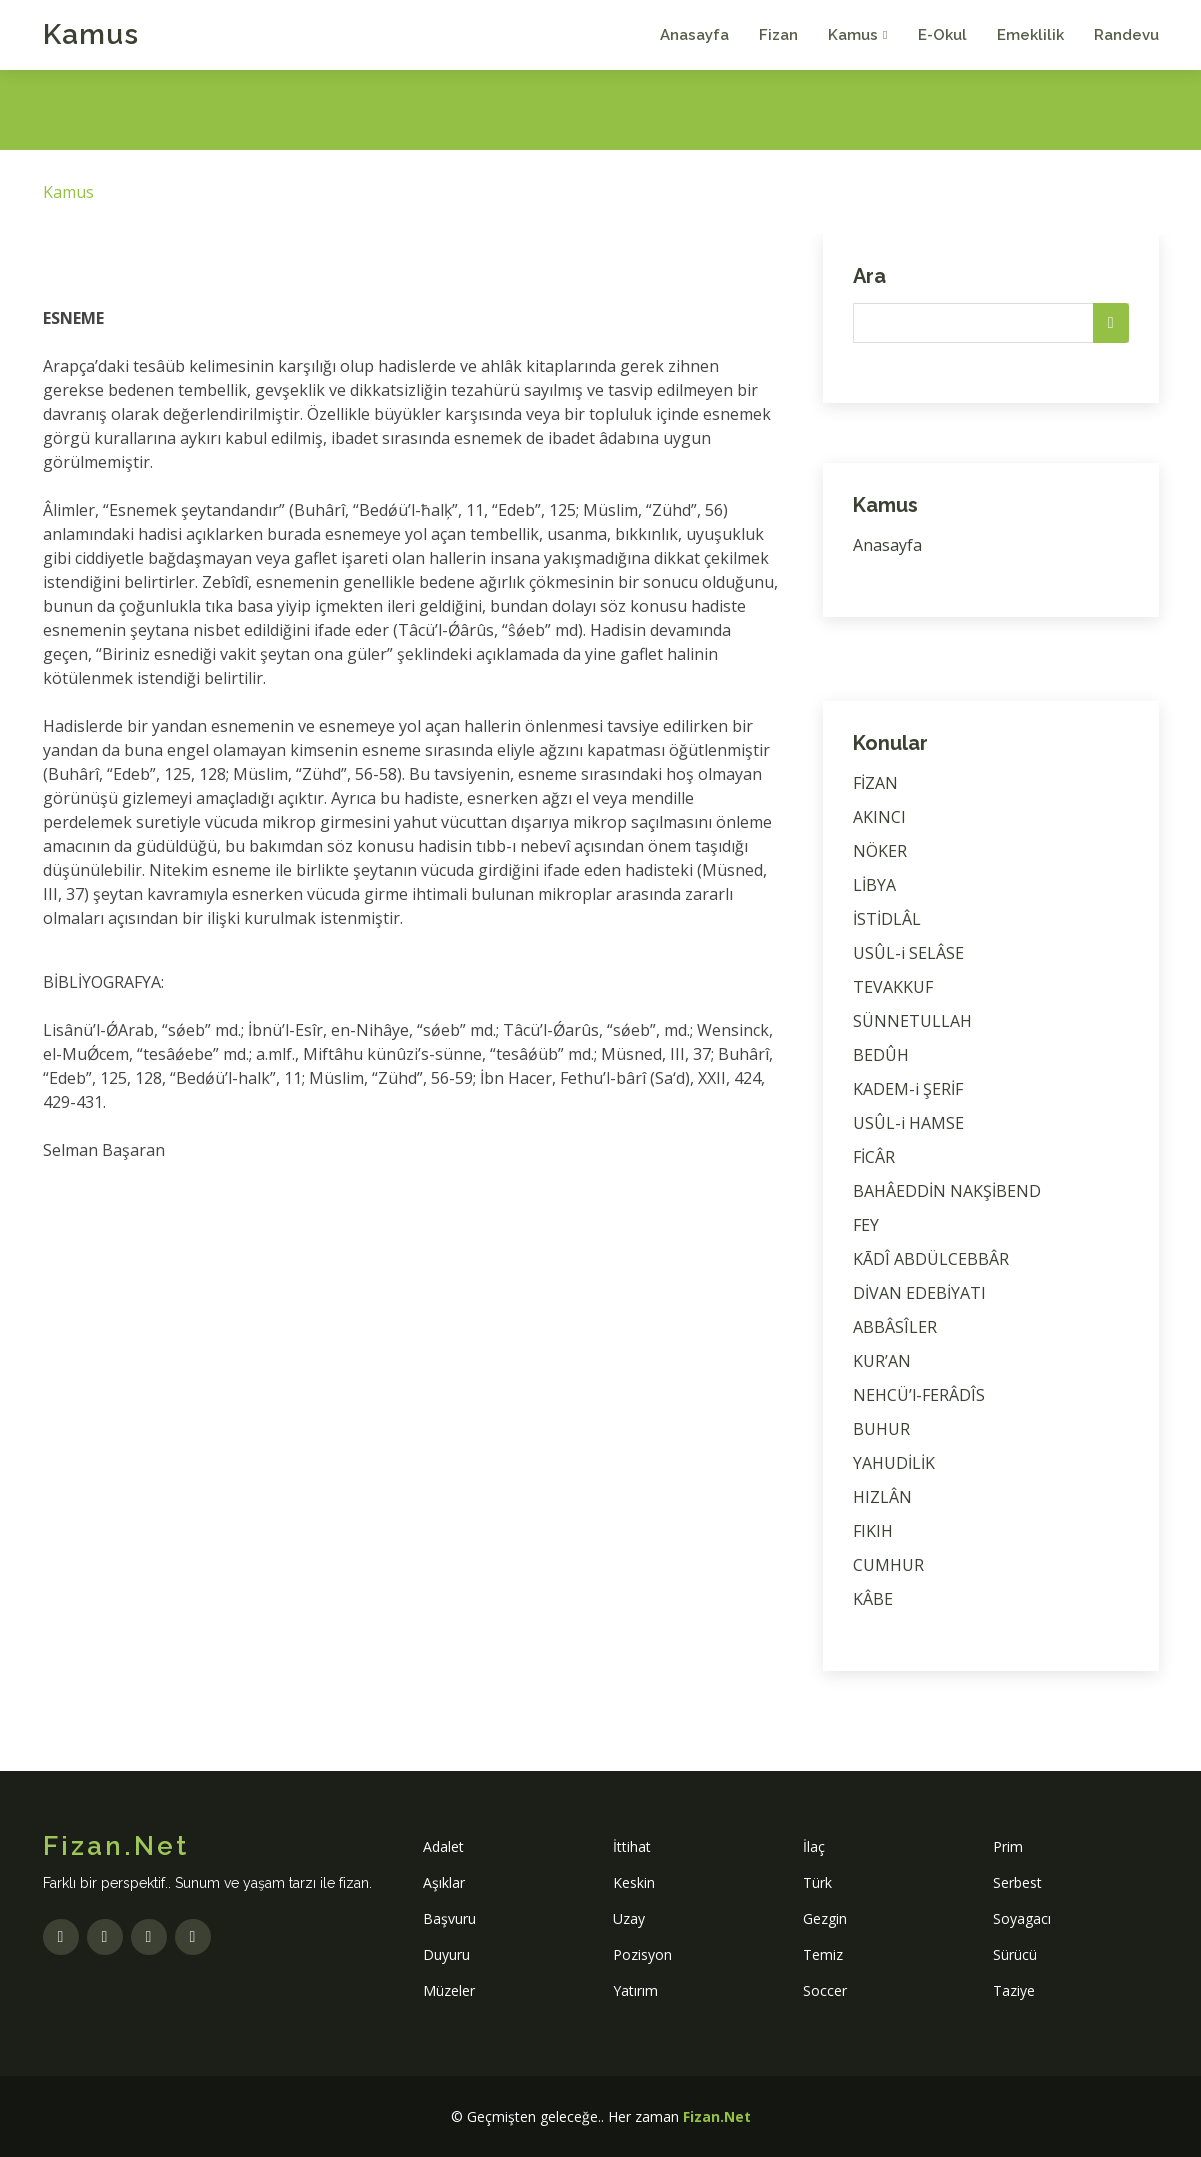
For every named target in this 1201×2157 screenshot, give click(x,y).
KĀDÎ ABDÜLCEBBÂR (931, 1259)
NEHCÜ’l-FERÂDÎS (919, 1395)
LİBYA (874, 885)
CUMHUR (888, 1565)
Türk (817, 1882)
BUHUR (881, 1429)
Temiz (823, 1954)
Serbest (1017, 1882)
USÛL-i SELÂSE (908, 953)
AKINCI (879, 817)
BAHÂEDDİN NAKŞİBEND (947, 1191)
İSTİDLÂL (887, 919)
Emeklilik (1030, 35)
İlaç (814, 1846)
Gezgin (825, 1918)
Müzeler (449, 1990)
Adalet (443, 1846)
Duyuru (446, 1954)
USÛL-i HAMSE (908, 1123)
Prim (1008, 1846)
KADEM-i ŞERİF (908, 1089)
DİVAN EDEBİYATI (919, 1293)
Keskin (634, 1882)
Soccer (825, 1990)
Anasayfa (694, 35)
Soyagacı (1022, 1918)
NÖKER (880, 851)
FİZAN (875, 783)
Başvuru (449, 1918)
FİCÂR (874, 1157)
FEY (866, 1225)
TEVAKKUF (893, 987)
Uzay (629, 1918)
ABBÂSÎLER (895, 1327)
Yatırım (635, 1990)
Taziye (1014, 1990)
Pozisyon (642, 1954)
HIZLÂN (882, 1497)
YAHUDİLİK (894, 1463)
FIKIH (873, 1531)
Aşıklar (444, 1882)
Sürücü (1015, 1954)
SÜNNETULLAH (912, 1021)
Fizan (778, 35)
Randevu (1126, 35)
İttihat (632, 1846)
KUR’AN (882, 1361)
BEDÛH (881, 1055)
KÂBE (873, 1599)
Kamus (91, 34)
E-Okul (942, 35)
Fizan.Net (717, 2116)
